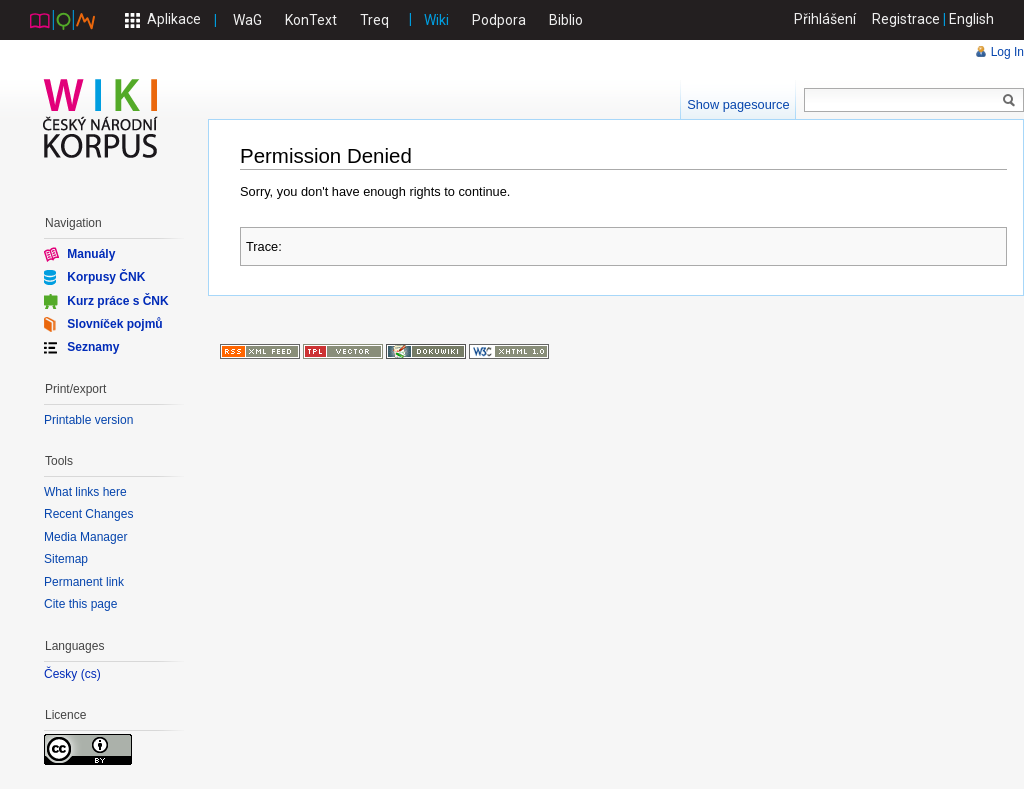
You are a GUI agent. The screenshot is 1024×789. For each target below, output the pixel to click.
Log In (1007, 52)
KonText (311, 20)
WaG (247, 20)
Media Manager (85, 537)
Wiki (436, 20)
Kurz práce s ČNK (117, 300)
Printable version (88, 420)
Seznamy (93, 347)
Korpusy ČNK (106, 277)
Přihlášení (825, 19)
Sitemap (66, 559)
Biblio (566, 20)
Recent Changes (88, 514)
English (971, 19)
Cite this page (80, 604)
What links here (85, 492)
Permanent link (84, 582)
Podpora (499, 20)
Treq (374, 20)
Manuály (91, 254)
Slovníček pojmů (114, 324)
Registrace (906, 19)
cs (91, 674)
